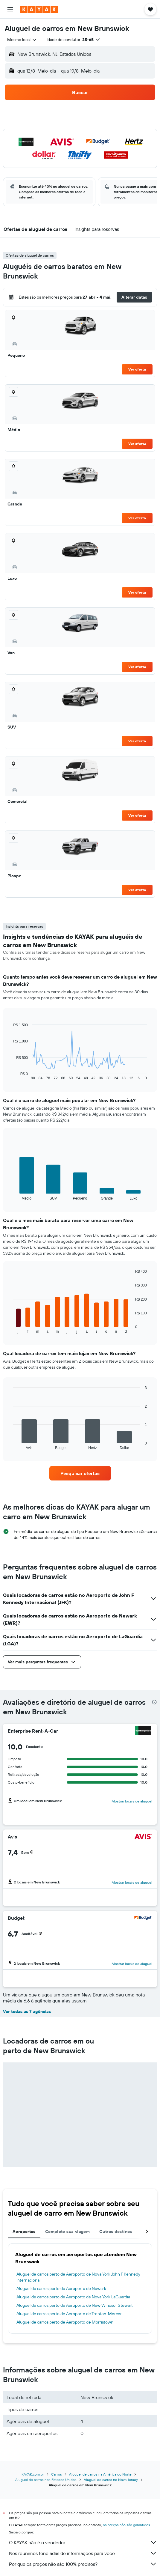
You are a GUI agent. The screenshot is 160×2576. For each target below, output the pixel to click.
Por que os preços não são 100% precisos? (83, 2564)
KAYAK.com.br (33, 2474)
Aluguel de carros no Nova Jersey (111, 2479)
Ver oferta (137, 369)
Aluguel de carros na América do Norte (100, 2474)
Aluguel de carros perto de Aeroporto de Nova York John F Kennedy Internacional (78, 2277)
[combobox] (22, 40)
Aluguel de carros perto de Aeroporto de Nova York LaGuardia (73, 2297)
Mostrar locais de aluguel (132, 1801)
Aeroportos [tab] (24, 2231)
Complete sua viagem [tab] (67, 2231)
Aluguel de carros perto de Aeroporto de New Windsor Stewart (74, 2305)
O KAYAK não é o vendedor (83, 2542)
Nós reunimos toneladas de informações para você (83, 2553)
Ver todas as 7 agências (27, 2011)
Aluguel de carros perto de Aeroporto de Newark (61, 2288)
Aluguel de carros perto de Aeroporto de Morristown (64, 2322)
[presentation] (154, 1702)
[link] (80, 1473)
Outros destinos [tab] (115, 2231)
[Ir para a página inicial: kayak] (39, 9)
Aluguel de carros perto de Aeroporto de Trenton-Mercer (69, 2313)
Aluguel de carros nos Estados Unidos (46, 2479)
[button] (10, 9)
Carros (56, 2474)
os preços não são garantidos (126, 2525)
